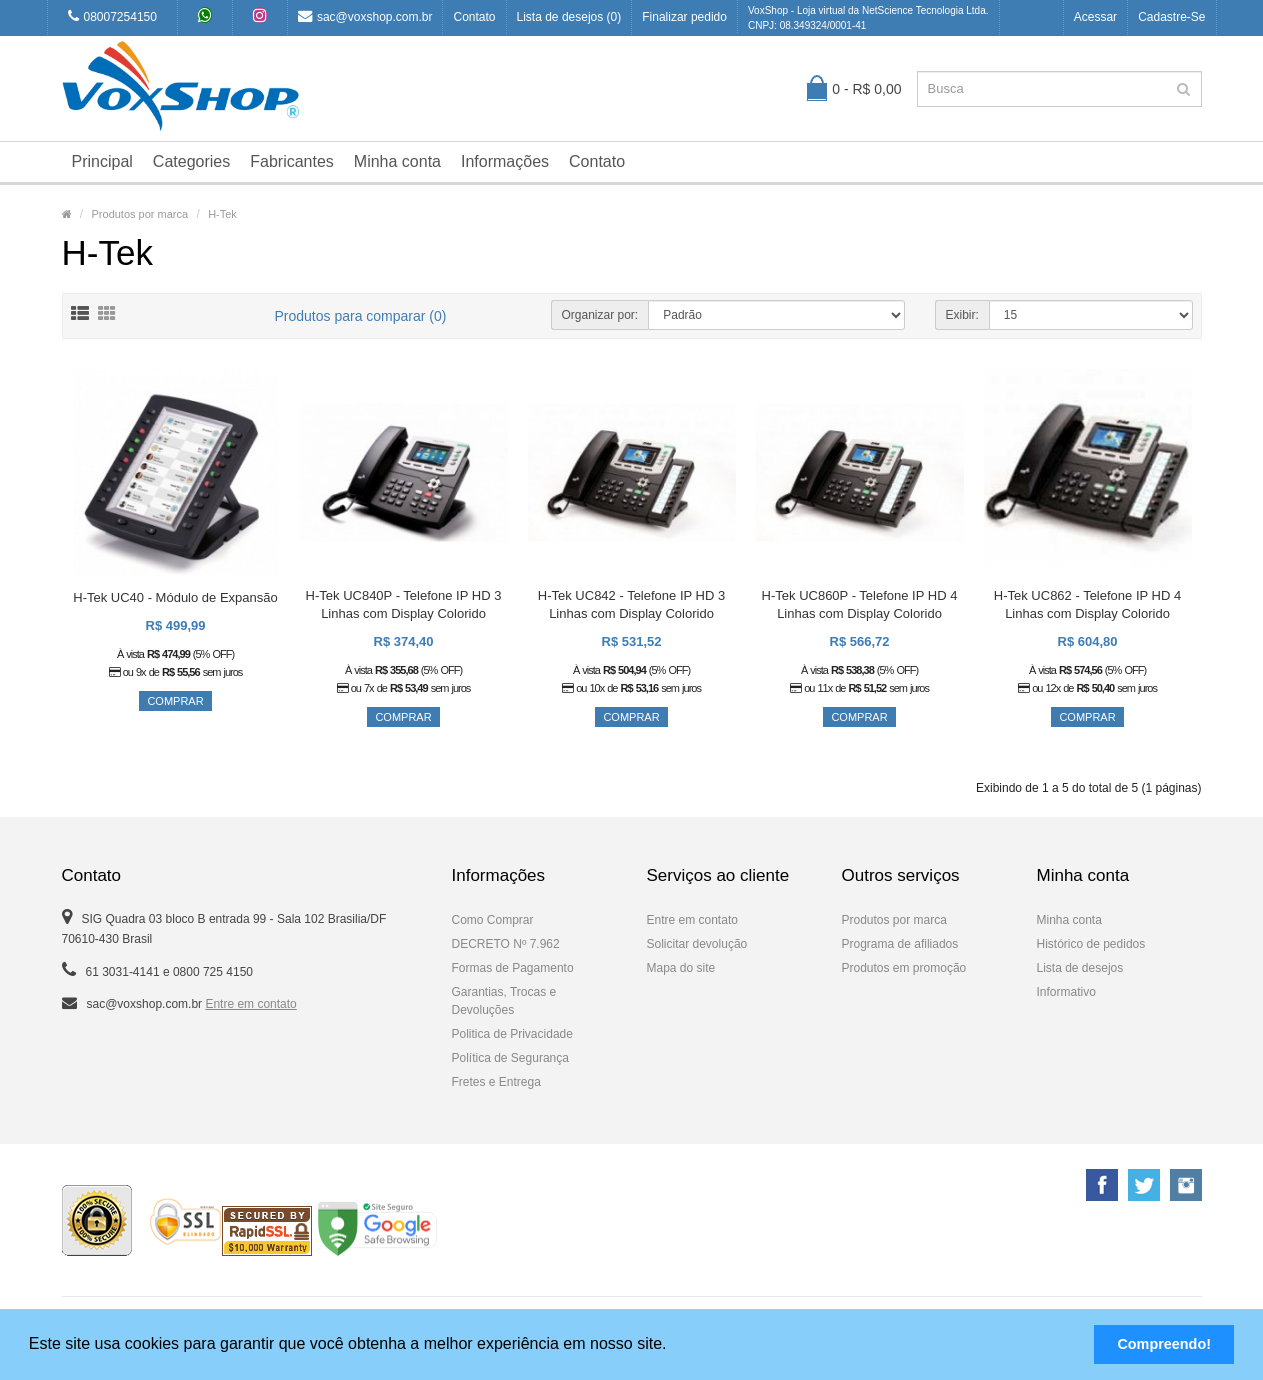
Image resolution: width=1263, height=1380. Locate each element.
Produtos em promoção (904, 968)
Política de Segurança (510, 1058)
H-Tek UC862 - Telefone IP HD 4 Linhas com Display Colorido (1087, 604)
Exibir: (962, 315)
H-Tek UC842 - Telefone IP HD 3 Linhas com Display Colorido (631, 604)
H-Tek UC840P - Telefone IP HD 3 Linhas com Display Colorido (404, 604)
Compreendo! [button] (1164, 1344)
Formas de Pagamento (513, 968)
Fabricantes (292, 161)
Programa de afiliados (900, 944)
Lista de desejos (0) (569, 17)
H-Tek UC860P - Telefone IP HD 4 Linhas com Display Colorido (860, 604)
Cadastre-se (1171, 17)
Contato (474, 17)
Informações (505, 161)
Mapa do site (681, 968)
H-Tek (222, 214)
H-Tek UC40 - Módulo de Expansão (175, 597)
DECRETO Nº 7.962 (506, 944)
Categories (191, 161)
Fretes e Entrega (496, 1082)
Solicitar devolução (697, 944)
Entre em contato (250, 1004)
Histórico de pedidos (1091, 944)
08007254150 (112, 16)
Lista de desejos (1080, 968)
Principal (102, 161)
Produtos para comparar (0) (361, 316)
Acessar (1095, 17)
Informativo (1066, 992)
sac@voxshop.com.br (365, 16)
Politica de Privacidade (512, 1034)
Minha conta (397, 161)
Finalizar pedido (684, 17)
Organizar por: (600, 315)
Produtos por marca (140, 214)
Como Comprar (493, 920)
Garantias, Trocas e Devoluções (504, 1001)
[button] (674, 1346)
